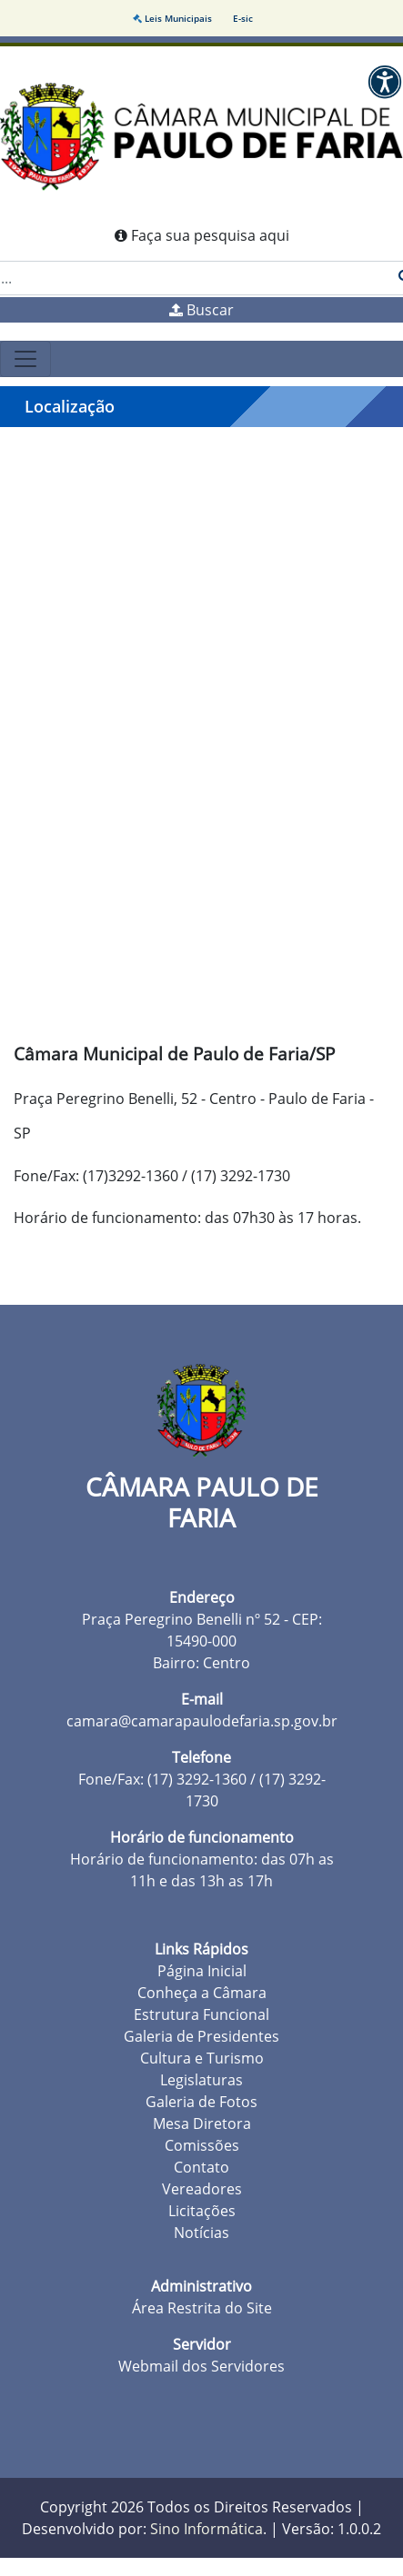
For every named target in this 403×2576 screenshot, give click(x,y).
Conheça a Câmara (202, 1993)
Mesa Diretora (202, 2123)
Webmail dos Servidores (201, 2366)
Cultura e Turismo (202, 2058)
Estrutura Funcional (201, 2014)
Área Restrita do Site (202, 2308)
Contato (201, 2167)
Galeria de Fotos (201, 2102)
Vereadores (202, 2189)
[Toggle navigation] (25, 359)
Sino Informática (206, 2529)
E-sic (243, 18)
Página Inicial (202, 1971)
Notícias (201, 2233)
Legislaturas (201, 2080)
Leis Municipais (174, 18)
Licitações (202, 2211)
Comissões (202, 2145)
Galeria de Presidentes (201, 2036)
